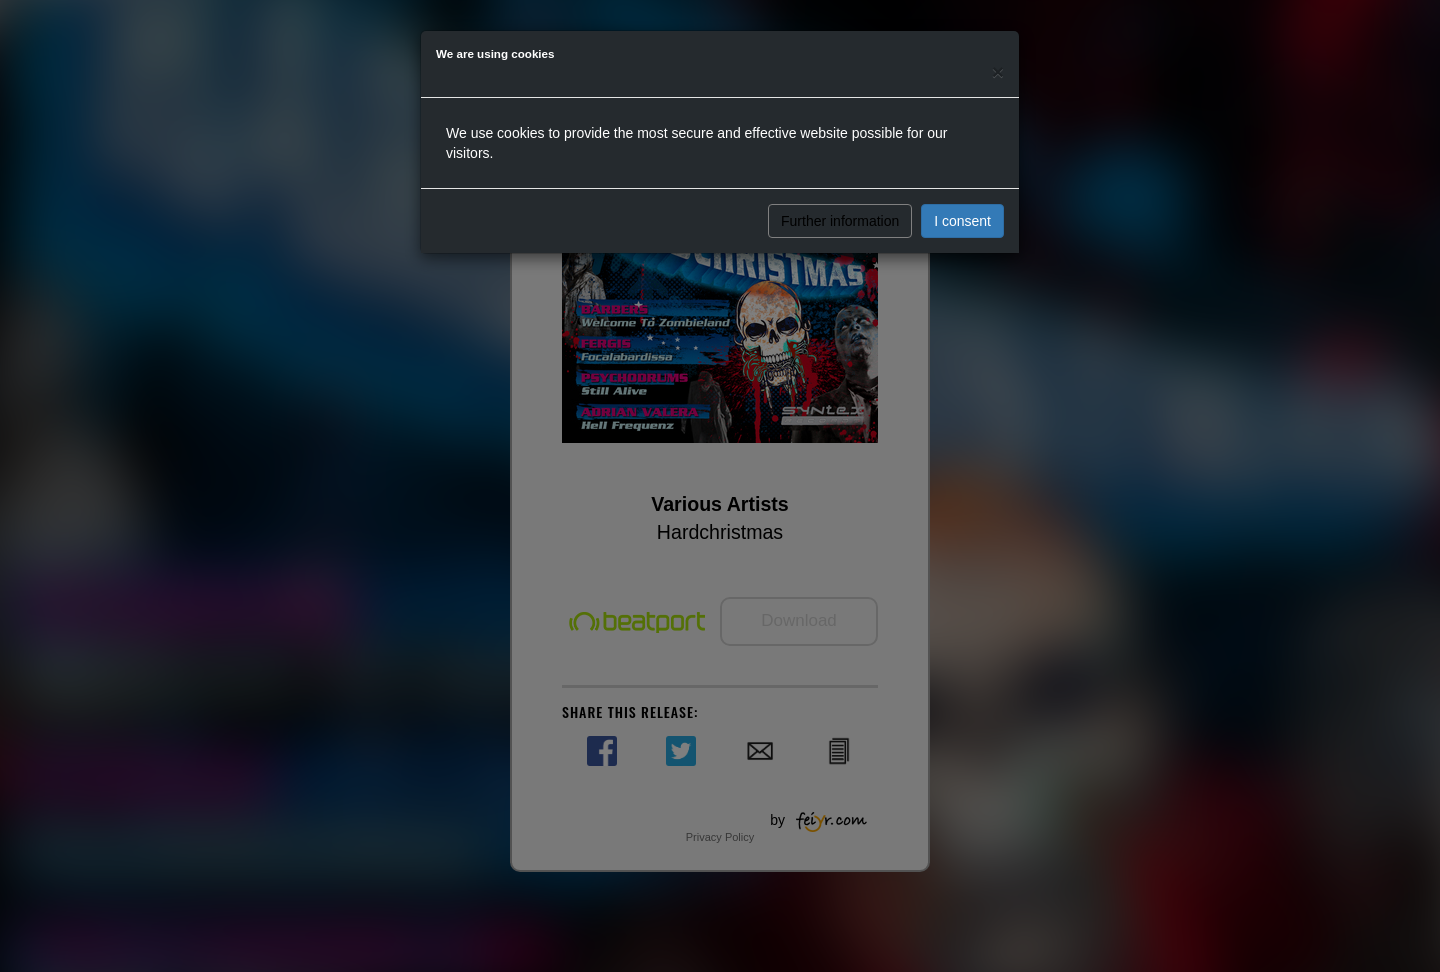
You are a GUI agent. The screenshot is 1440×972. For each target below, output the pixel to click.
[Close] (998, 71)
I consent (962, 221)
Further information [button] (840, 221)
